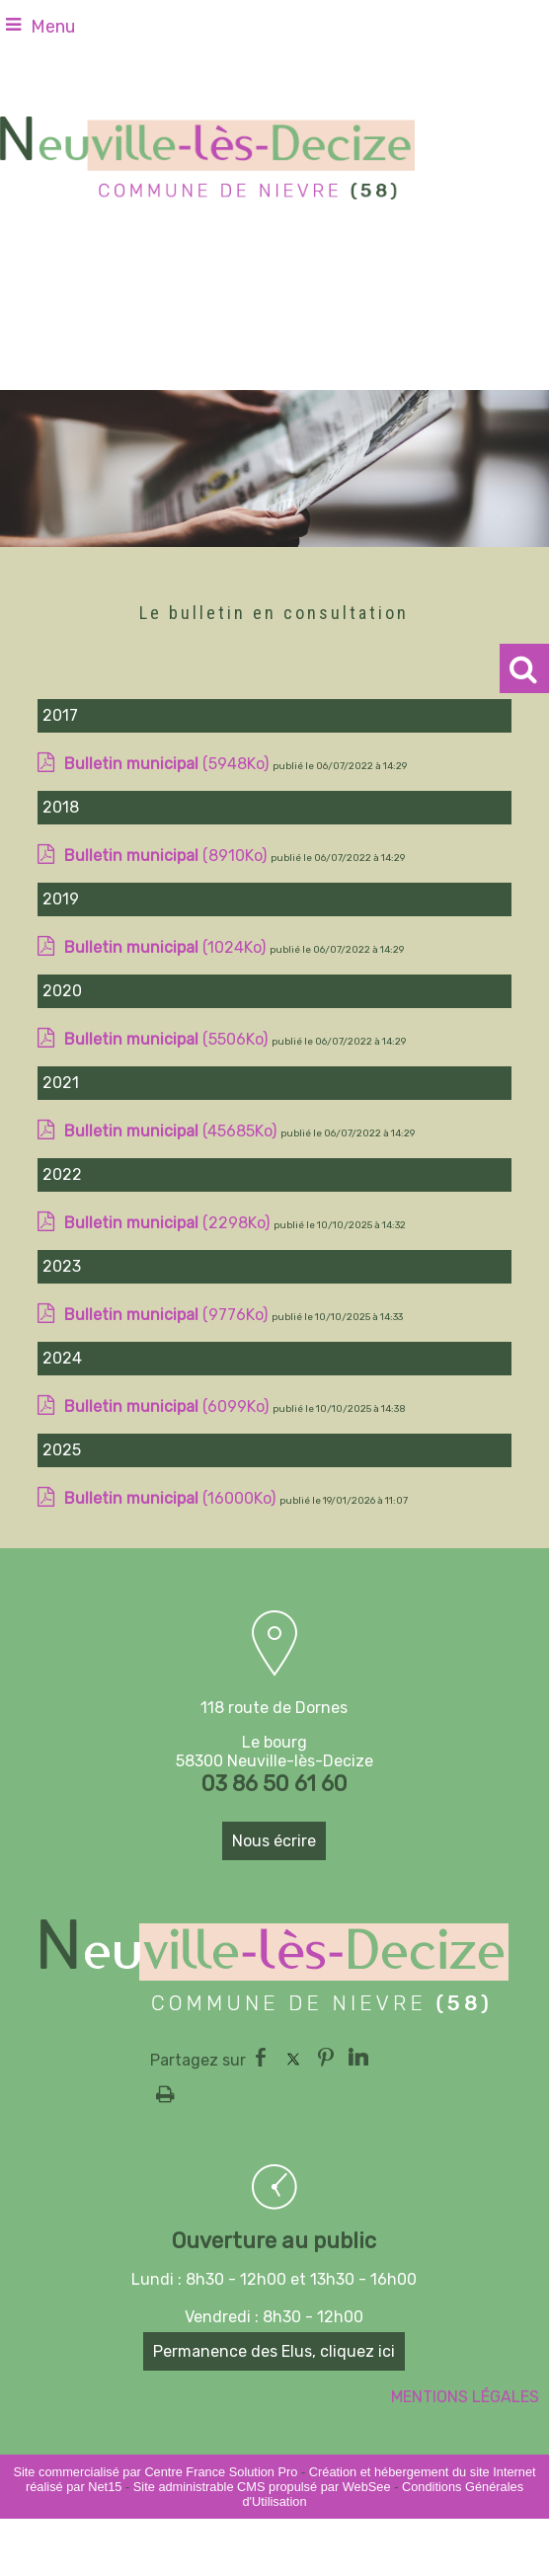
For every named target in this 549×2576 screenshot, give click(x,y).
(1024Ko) (167, 968)
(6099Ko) (168, 1427)
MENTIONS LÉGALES (465, 2396)
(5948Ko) (168, 784)
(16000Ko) (171, 1519)
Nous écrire (274, 1841)
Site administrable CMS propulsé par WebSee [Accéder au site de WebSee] (262, 2486)
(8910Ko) (167, 876)
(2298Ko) (169, 1243)
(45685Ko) (172, 1151)
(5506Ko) (168, 1060)
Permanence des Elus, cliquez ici (274, 2351)
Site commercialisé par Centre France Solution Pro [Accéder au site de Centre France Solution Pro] (155, 2471)
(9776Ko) (168, 1335)
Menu (53, 27)
